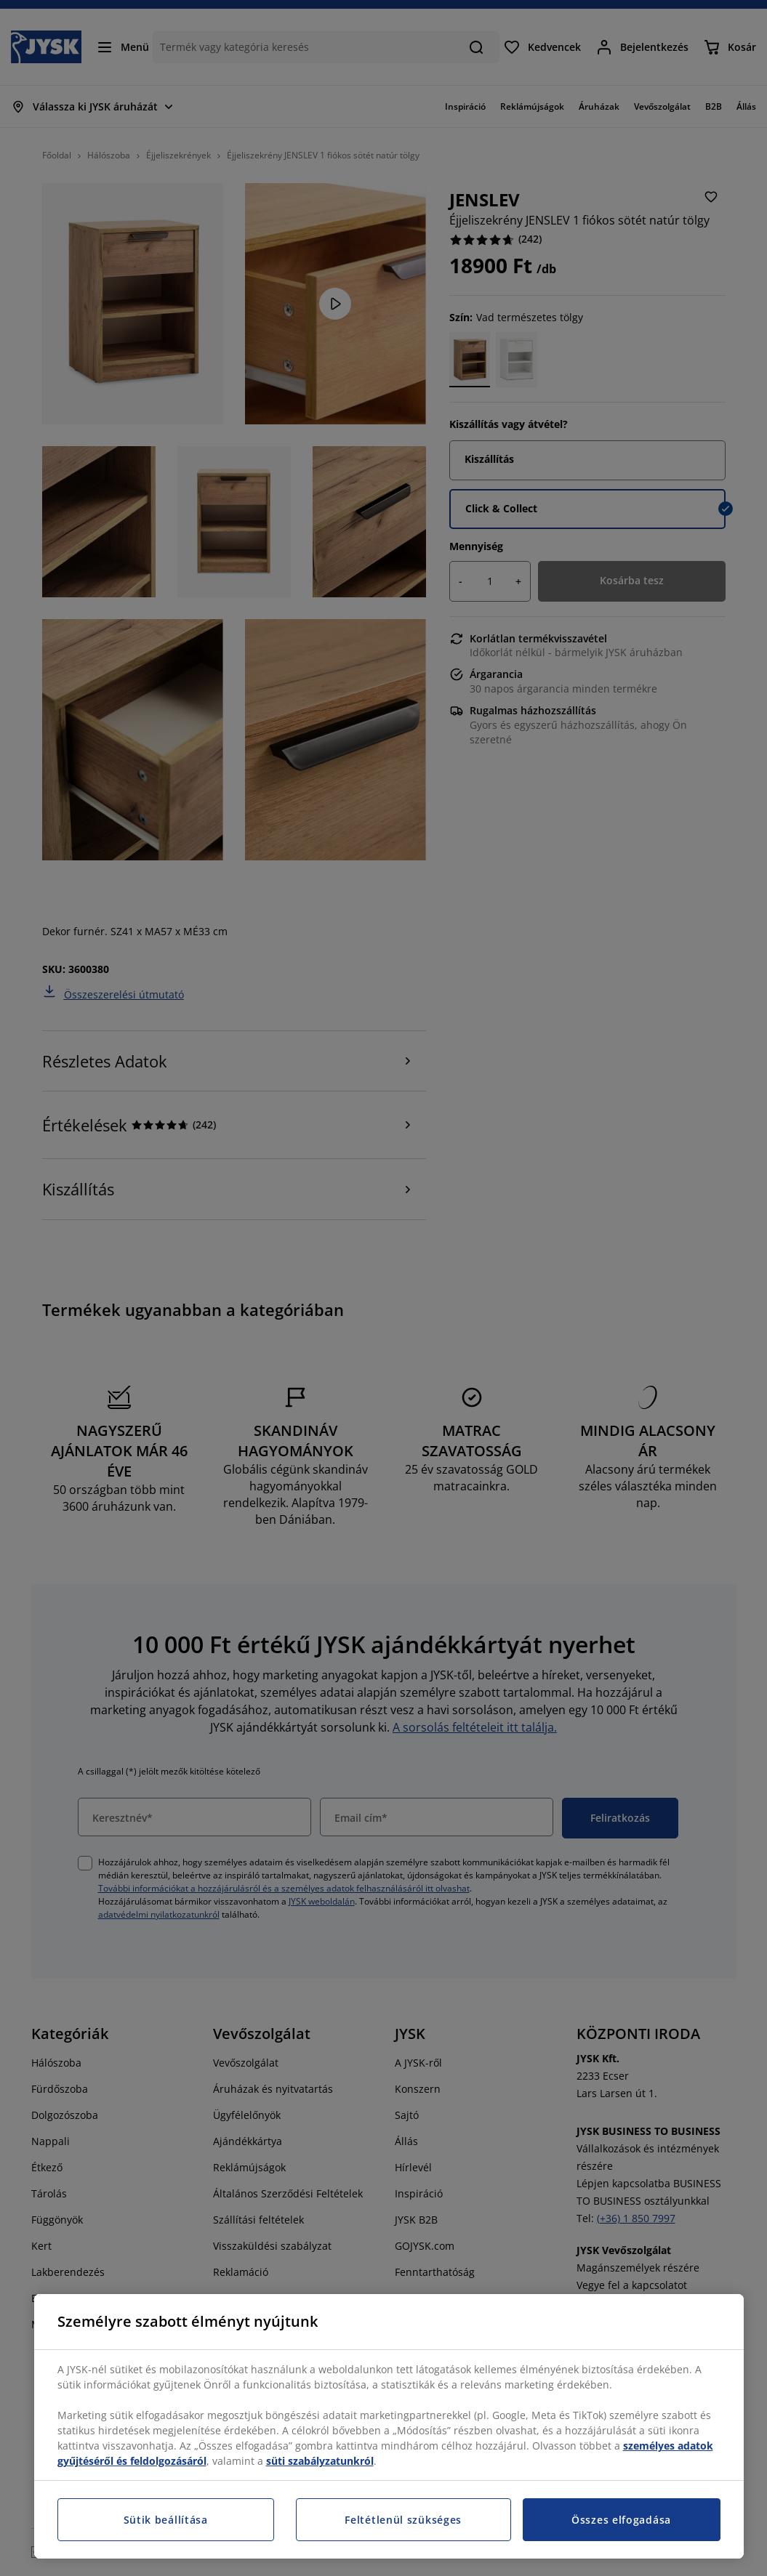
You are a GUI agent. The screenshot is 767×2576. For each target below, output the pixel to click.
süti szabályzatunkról (320, 2461)
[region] (389, 2426)
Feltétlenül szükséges (403, 2520)
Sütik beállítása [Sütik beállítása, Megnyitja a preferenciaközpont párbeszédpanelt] (166, 2520)
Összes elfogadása (621, 2520)
